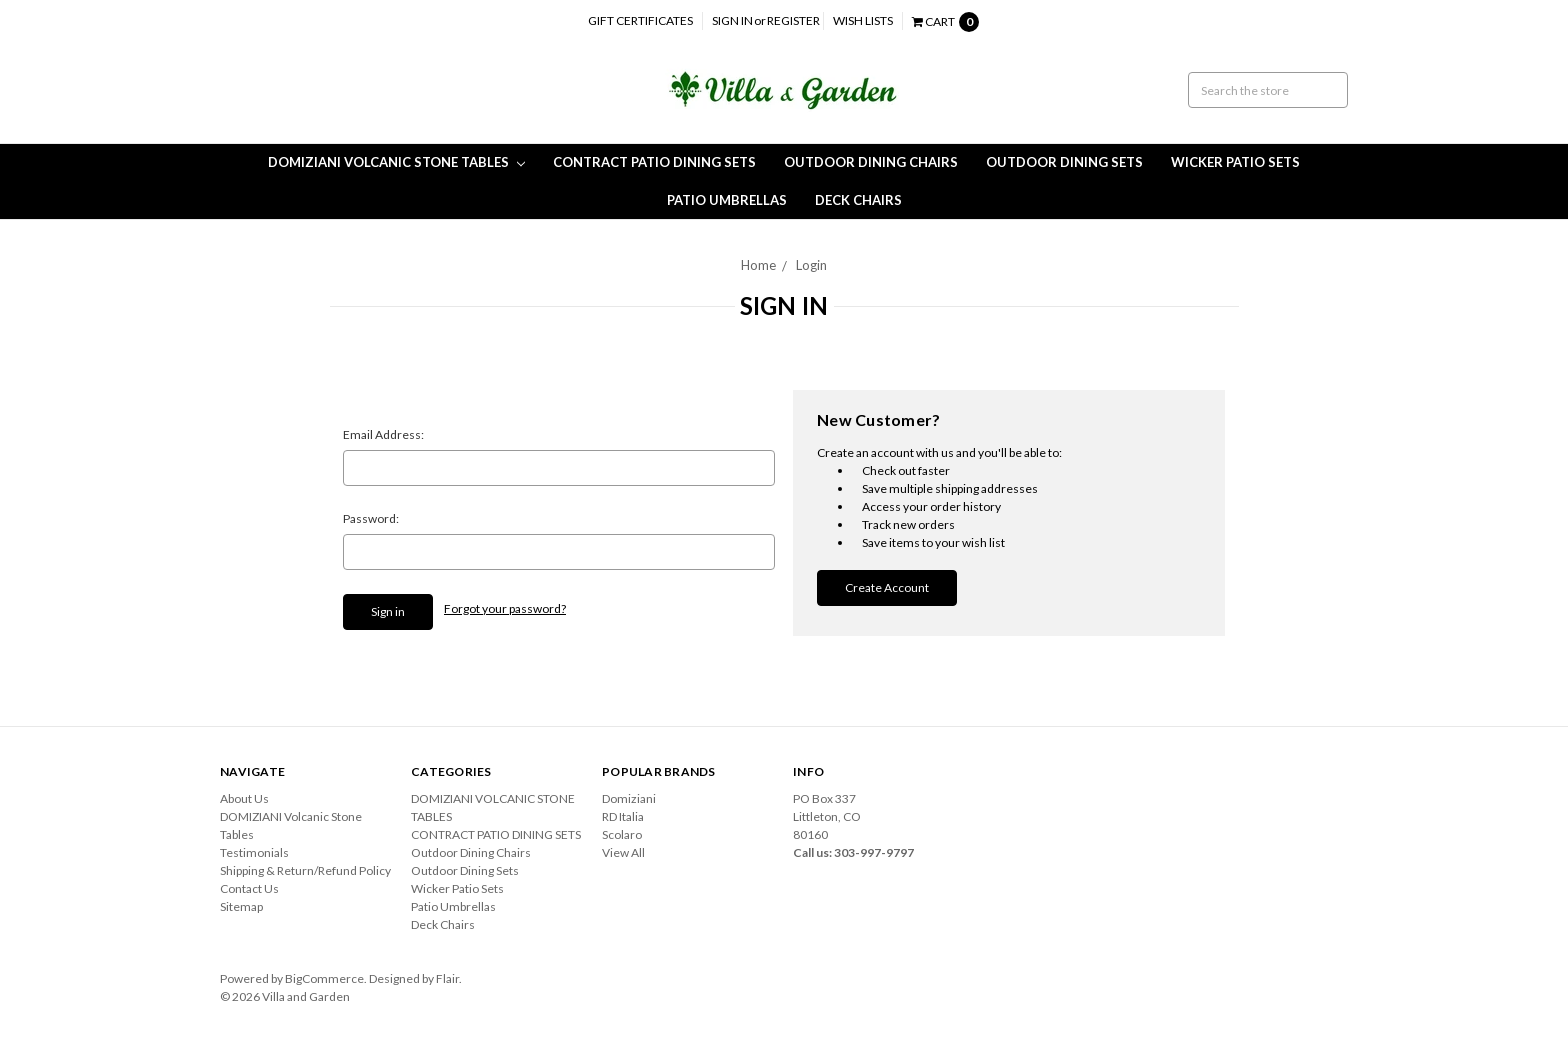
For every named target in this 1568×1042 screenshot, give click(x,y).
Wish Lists (863, 20)
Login (811, 265)
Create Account (887, 587)
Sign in (732, 20)
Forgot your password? (505, 608)
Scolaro (622, 834)
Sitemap (241, 906)
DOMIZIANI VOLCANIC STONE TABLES (396, 162)
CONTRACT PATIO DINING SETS (654, 162)
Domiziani (629, 798)
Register (793, 20)
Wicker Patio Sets (1235, 162)
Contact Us (249, 888)
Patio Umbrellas (727, 200)
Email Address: (383, 434)
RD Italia (623, 816)
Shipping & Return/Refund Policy (305, 870)
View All (623, 852)
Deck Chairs (858, 200)
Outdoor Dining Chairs (871, 162)
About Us (244, 798)
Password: (371, 518)
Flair (447, 978)
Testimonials (254, 852)
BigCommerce (324, 978)
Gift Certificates (640, 20)
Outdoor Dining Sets (1064, 162)
